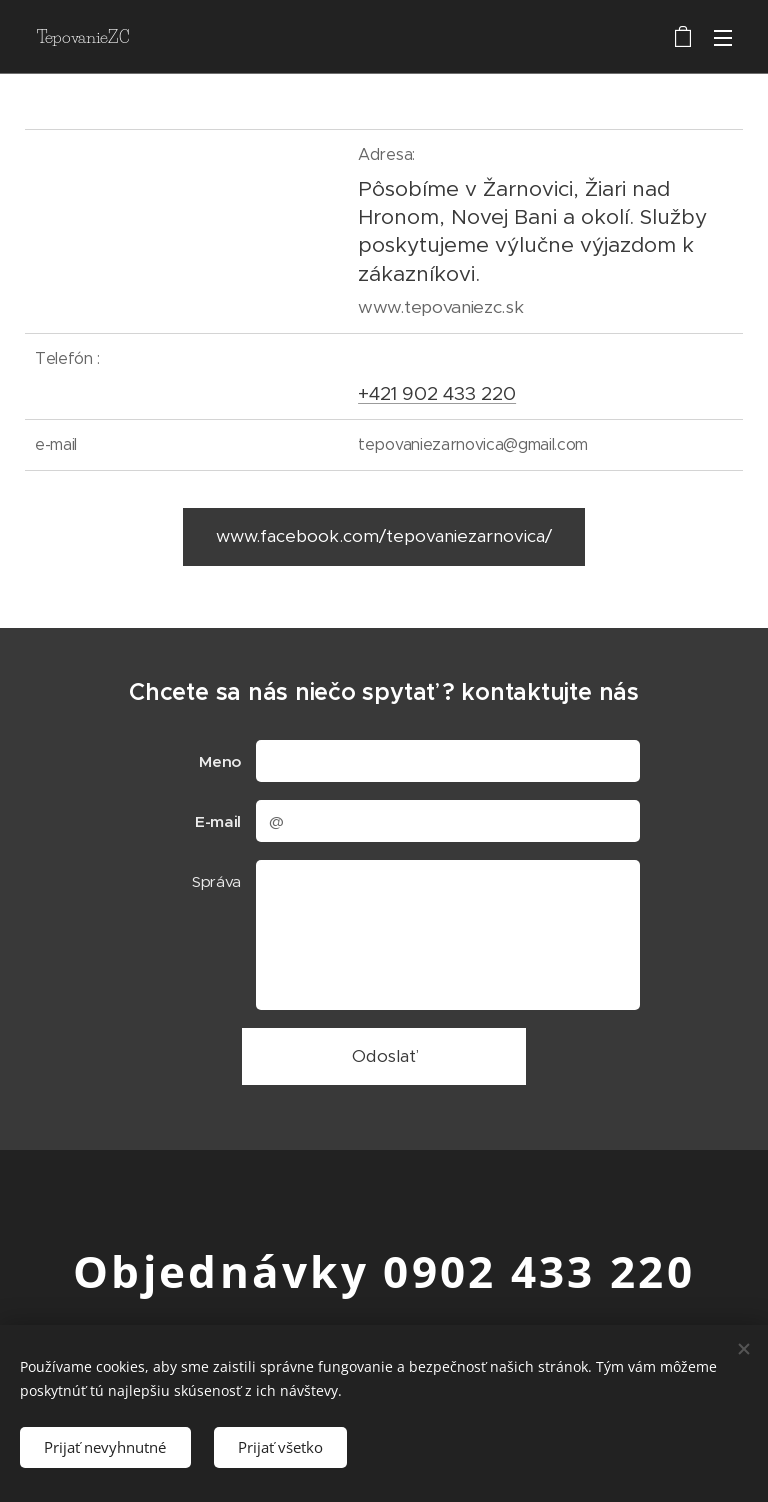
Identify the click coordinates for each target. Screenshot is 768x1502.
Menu (723, 38)
